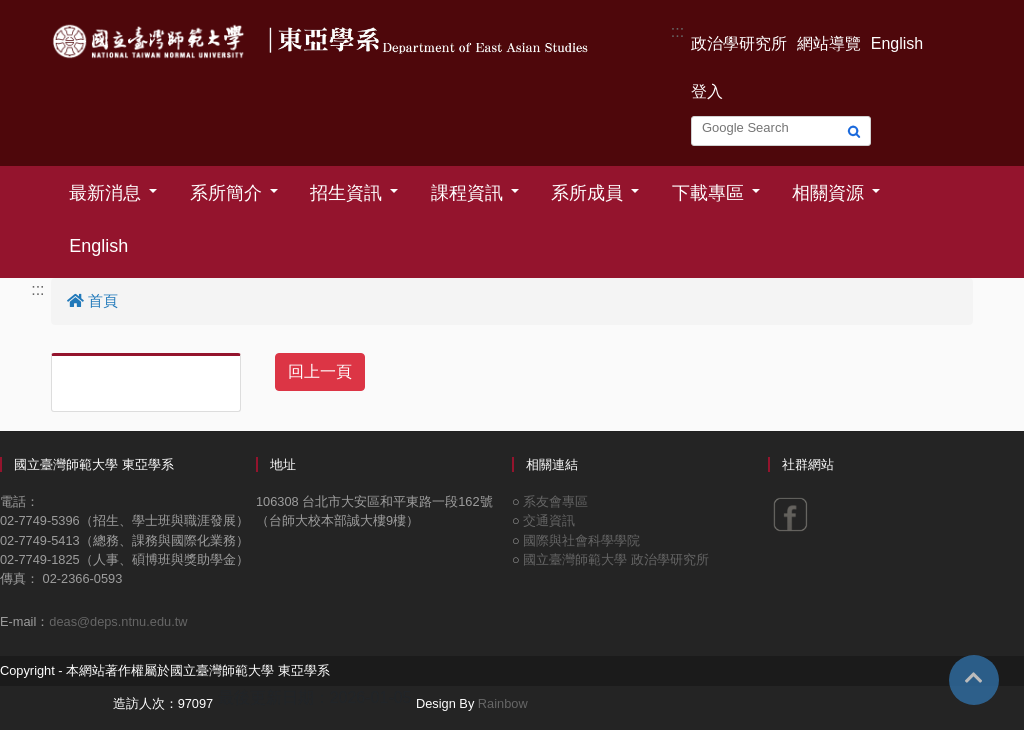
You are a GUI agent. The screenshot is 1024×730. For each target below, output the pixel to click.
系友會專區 (555, 501)
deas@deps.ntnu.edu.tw (118, 621)
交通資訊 (549, 520)
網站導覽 (829, 43)
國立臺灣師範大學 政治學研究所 (616, 559)
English (897, 43)
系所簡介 (226, 193)
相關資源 (828, 193)
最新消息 (105, 193)
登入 (707, 91)
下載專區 (708, 193)
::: (677, 31)
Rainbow (503, 703)
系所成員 (587, 193)
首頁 (92, 300)
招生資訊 (346, 193)
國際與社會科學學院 (581, 540)
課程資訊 (467, 193)
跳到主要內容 (48, 11)
